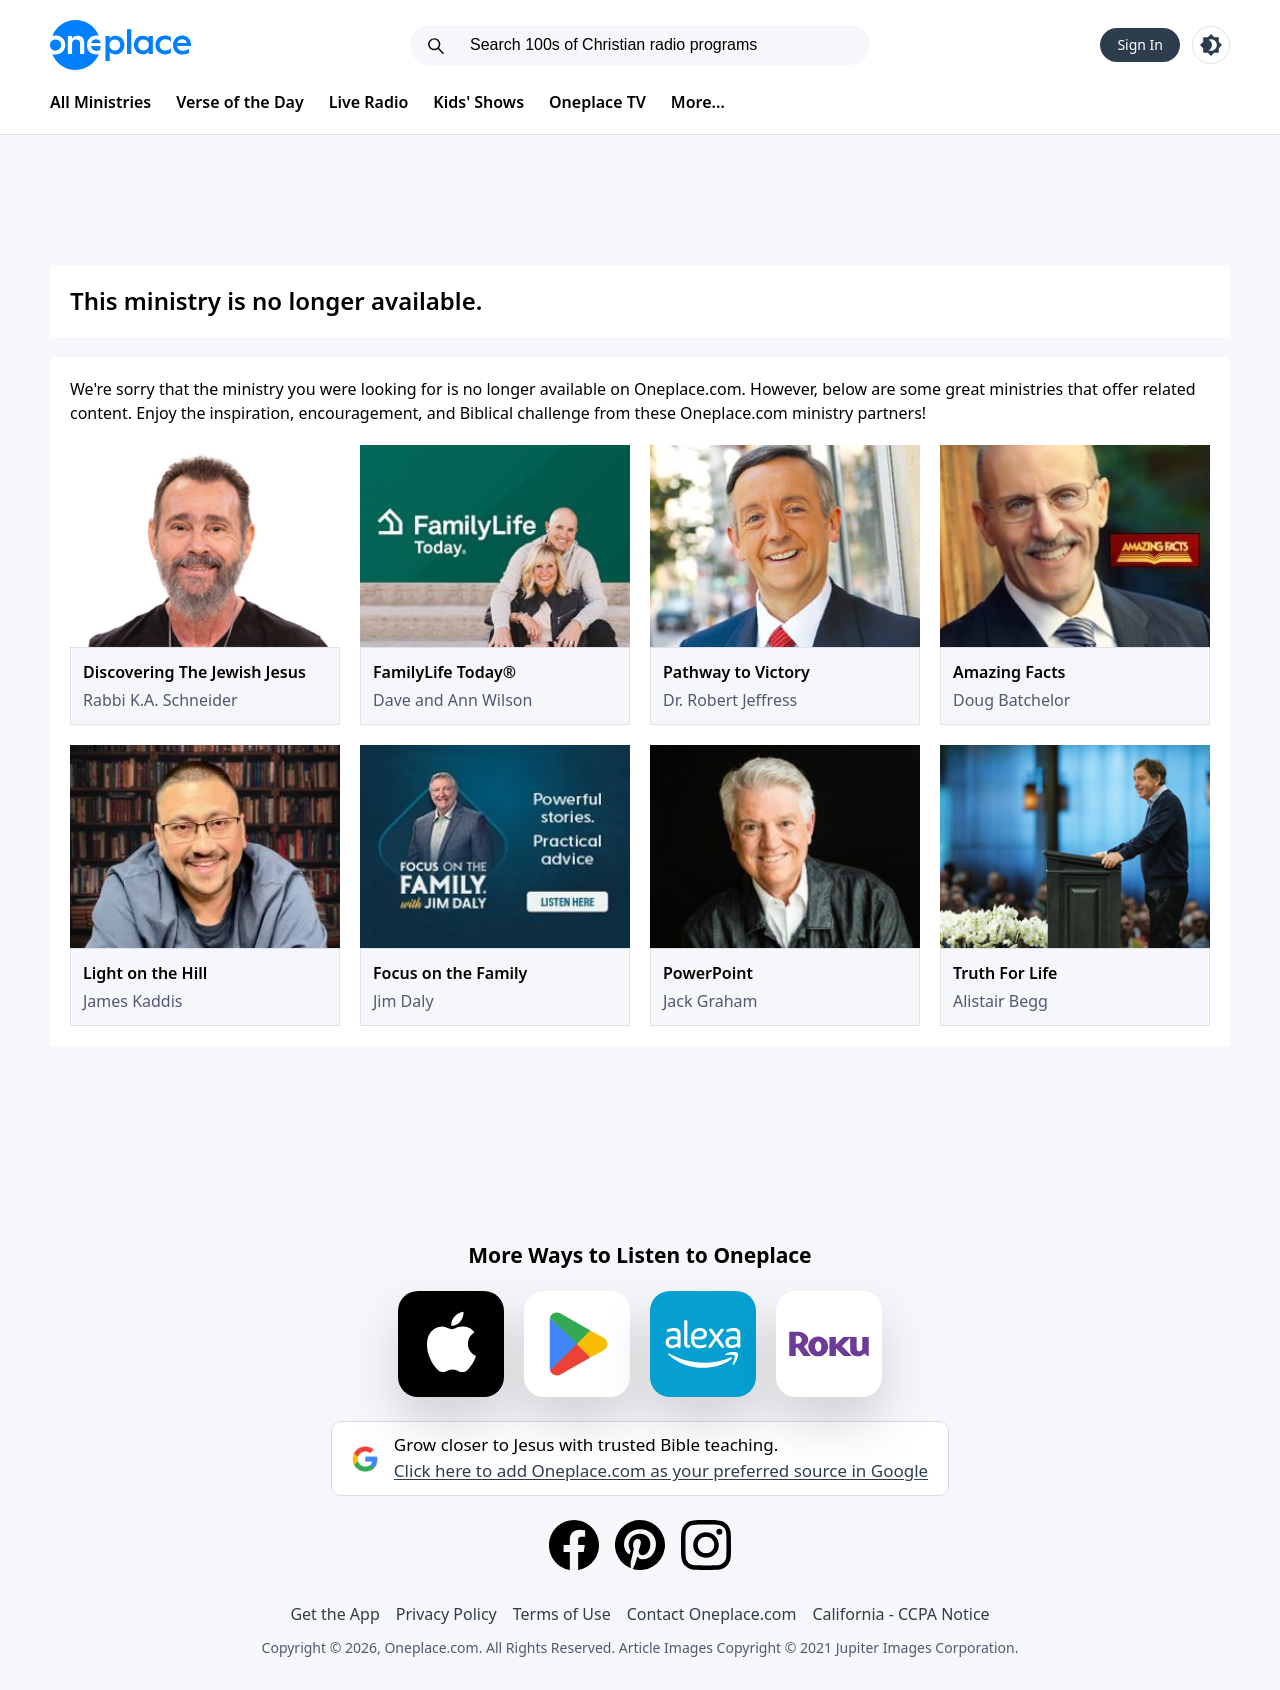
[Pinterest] (640, 1545)
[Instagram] (706, 1545)
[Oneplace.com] (120, 45)
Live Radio (369, 102)
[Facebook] (574, 1545)
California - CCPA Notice (900, 1614)
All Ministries (100, 102)
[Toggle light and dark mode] (1211, 45)
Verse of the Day (240, 102)
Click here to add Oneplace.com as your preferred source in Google (661, 1471)
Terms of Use (562, 1614)
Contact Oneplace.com (712, 1614)
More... (698, 102)
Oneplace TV (597, 102)
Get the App (334, 1614)
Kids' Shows (478, 102)
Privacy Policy (446, 1614)
